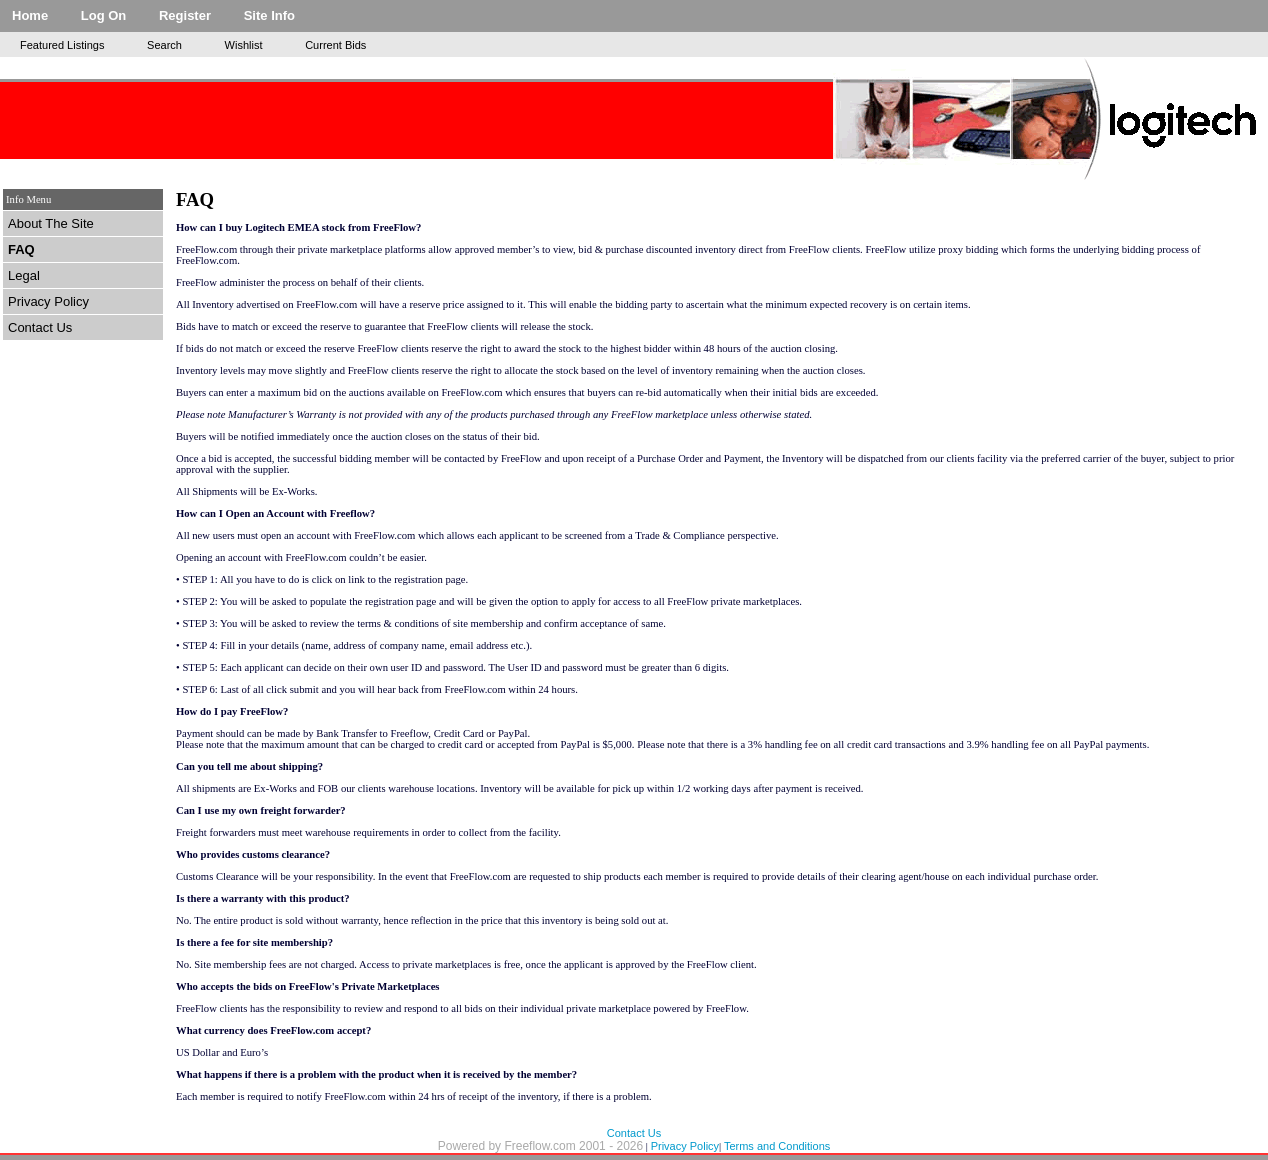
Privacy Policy (48, 301)
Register (185, 15)
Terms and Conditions (777, 1146)
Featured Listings (62, 45)
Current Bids (335, 45)
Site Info (269, 15)
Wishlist (244, 45)
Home (30, 15)
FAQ (21, 249)
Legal (24, 275)
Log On (104, 15)
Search (164, 45)
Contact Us (40, 327)
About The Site (51, 223)
